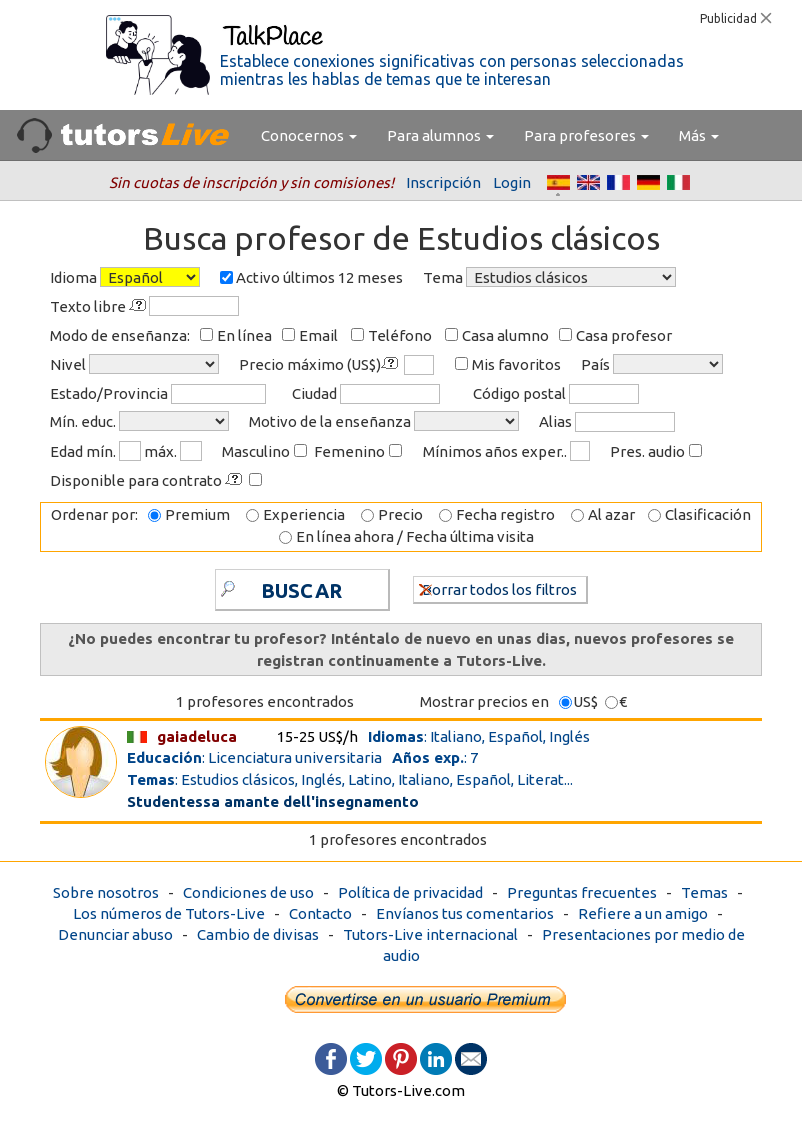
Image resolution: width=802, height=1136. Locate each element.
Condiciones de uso (248, 892)
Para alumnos (440, 135)
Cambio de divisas (258, 934)
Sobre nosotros (106, 892)
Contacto (320, 913)
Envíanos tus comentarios (465, 913)
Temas (704, 892)
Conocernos (309, 135)
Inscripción (443, 182)
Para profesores (586, 135)
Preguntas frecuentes (582, 892)
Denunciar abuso (115, 934)
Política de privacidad (410, 892)
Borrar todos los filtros (498, 588)
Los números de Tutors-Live (169, 913)
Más (699, 135)
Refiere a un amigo (643, 913)
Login (512, 182)
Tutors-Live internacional (430, 934)
